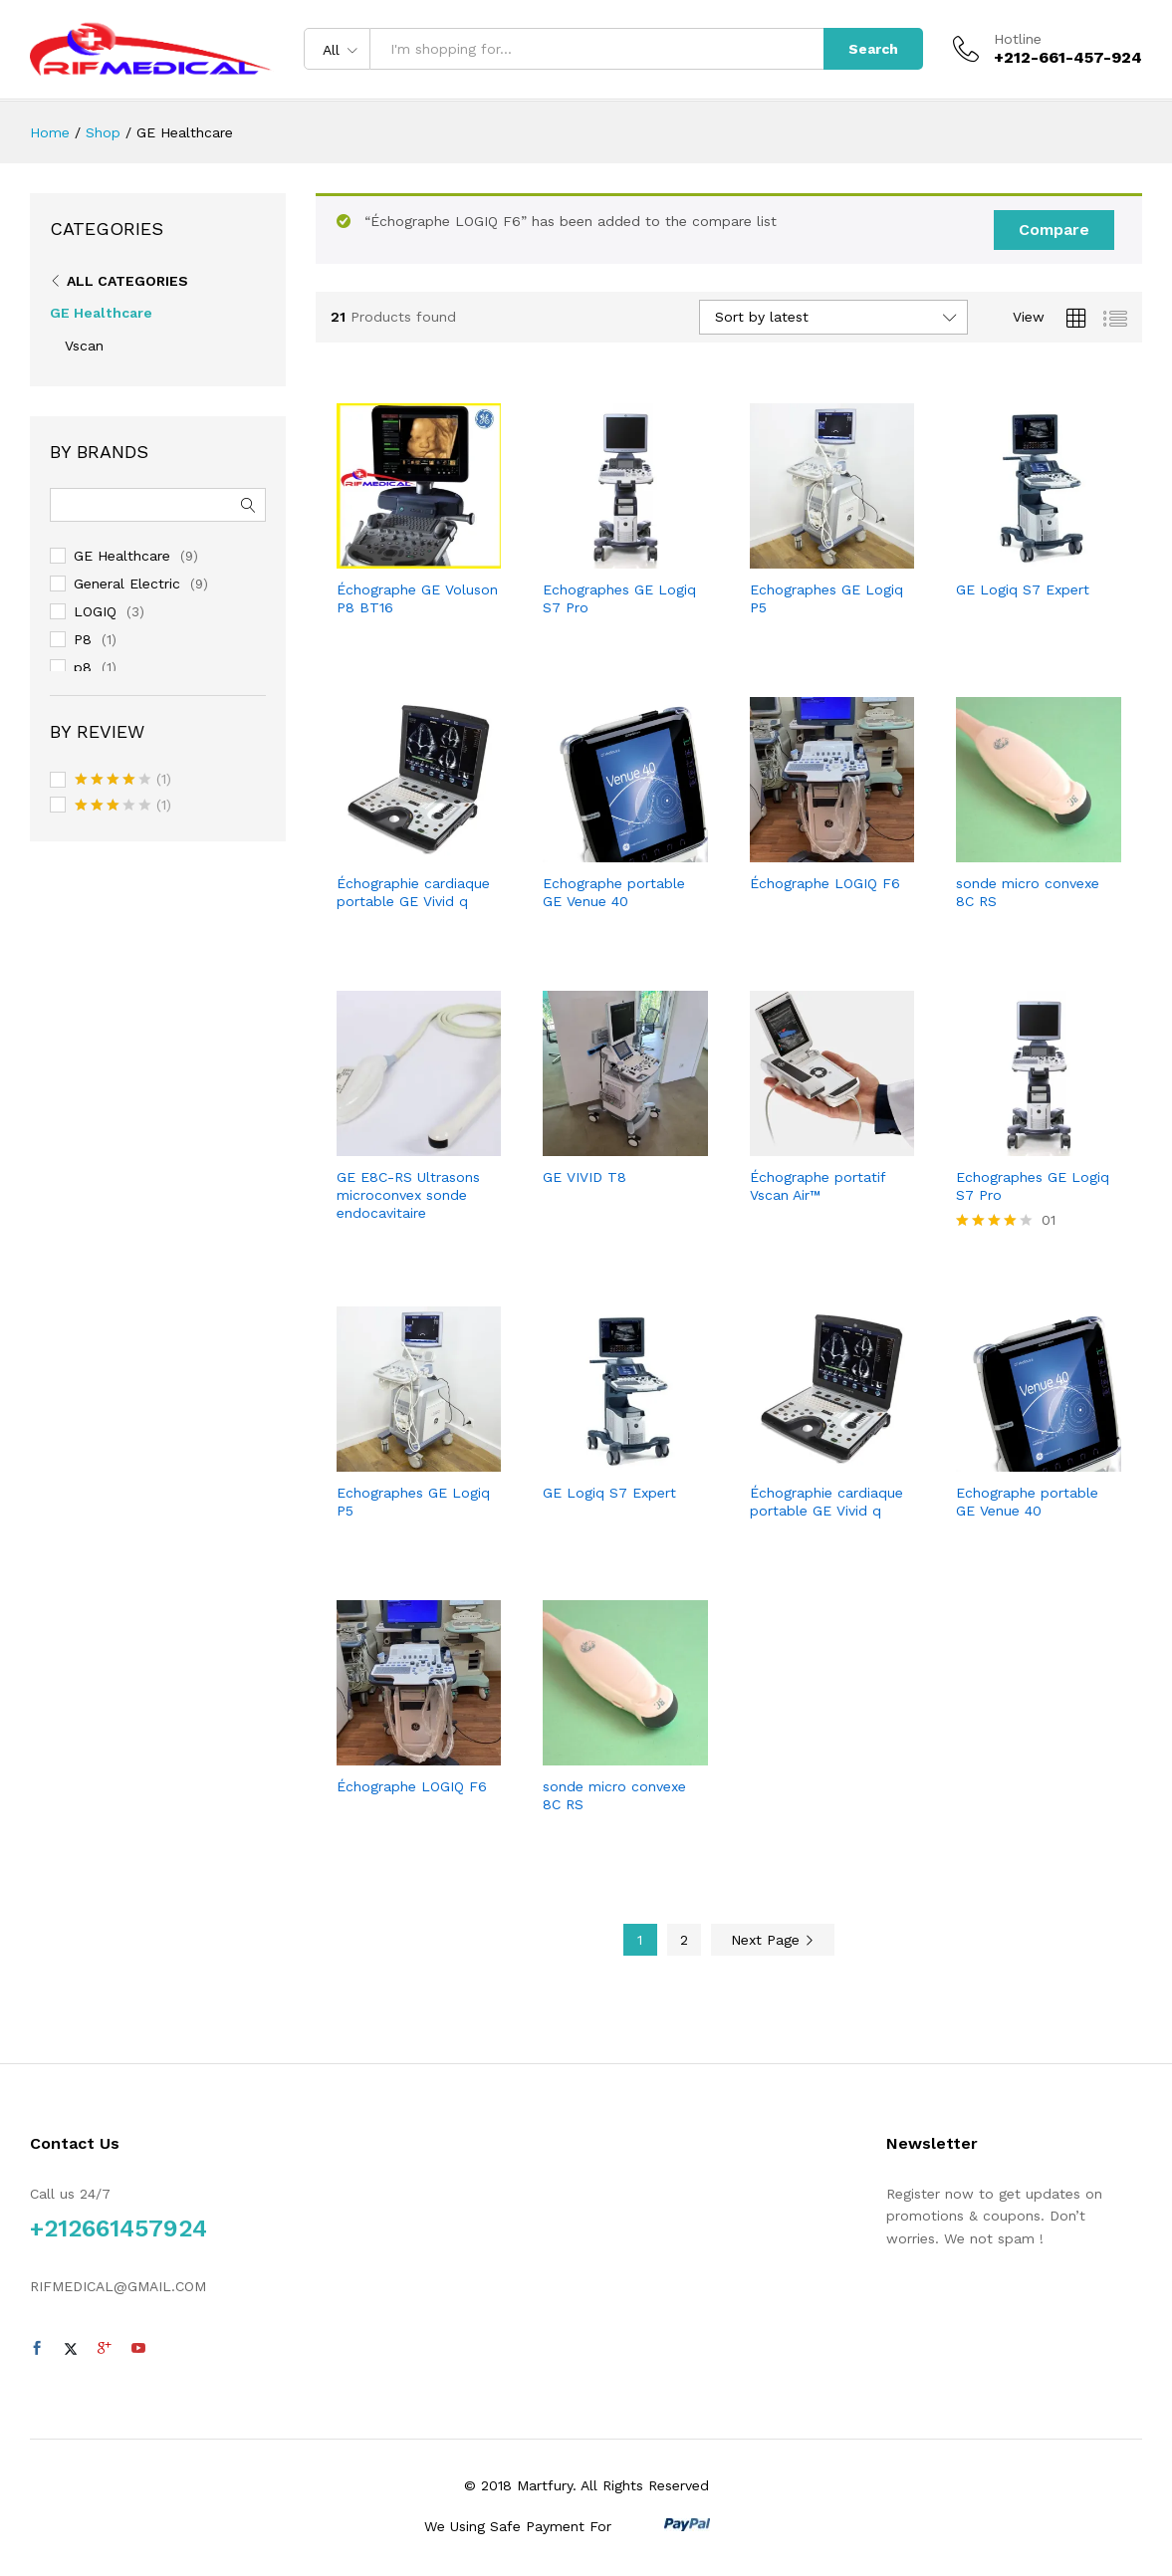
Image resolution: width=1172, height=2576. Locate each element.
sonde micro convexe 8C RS (1027, 892)
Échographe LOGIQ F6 (825, 883)
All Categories (127, 281)
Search (873, 49)
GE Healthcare (101, 313)
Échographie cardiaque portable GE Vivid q (413, 892)
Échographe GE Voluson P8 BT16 (417, 598)
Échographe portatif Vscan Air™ (817, 1186)
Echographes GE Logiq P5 (826, 598)
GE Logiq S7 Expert (1022, 589)
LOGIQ (95, 611)
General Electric (127, 583)
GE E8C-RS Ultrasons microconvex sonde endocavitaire (408, 1195)
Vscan (84, 345)
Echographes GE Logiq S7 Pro (619, 598)
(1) (123, 781)
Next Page (773, 1940)
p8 (83, 667)
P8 (83, 639)
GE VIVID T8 (584, 1177)
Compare (1054, 229)
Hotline (1018, 39)
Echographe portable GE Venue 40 (614, 892)
